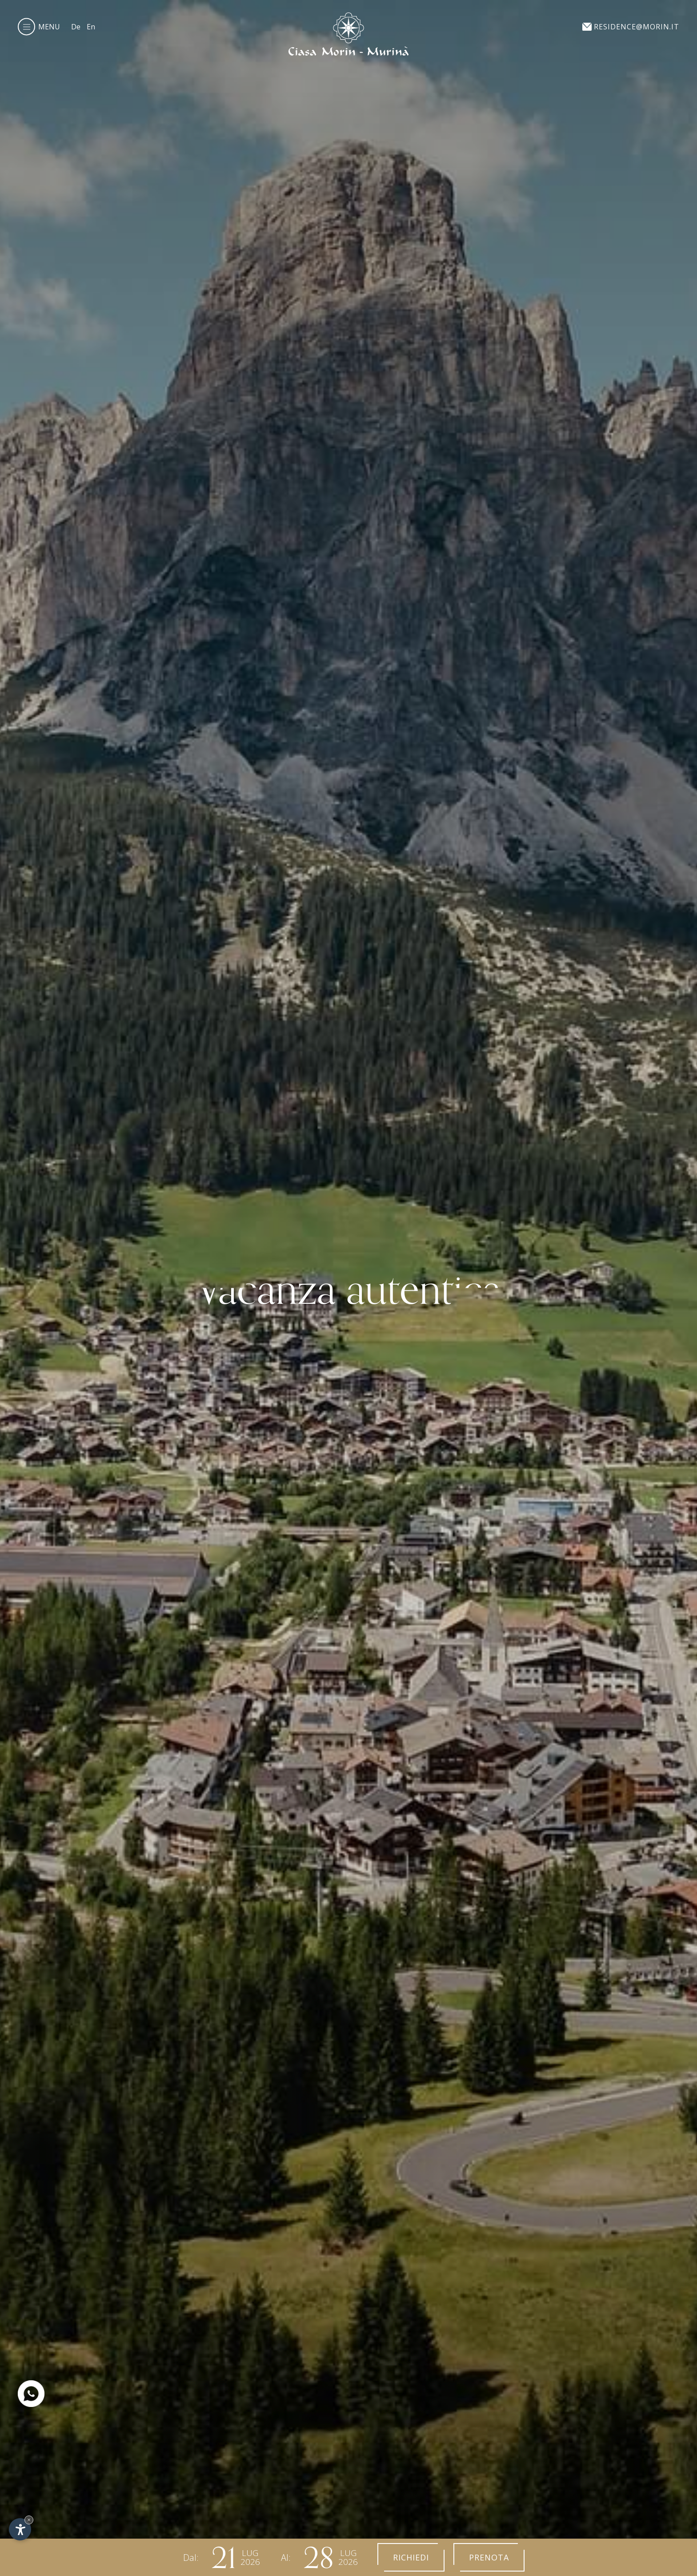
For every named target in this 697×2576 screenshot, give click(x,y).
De (75, 27)
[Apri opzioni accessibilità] (20, 2529)
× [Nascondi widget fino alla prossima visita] (29, 2519)
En (91, 27)
